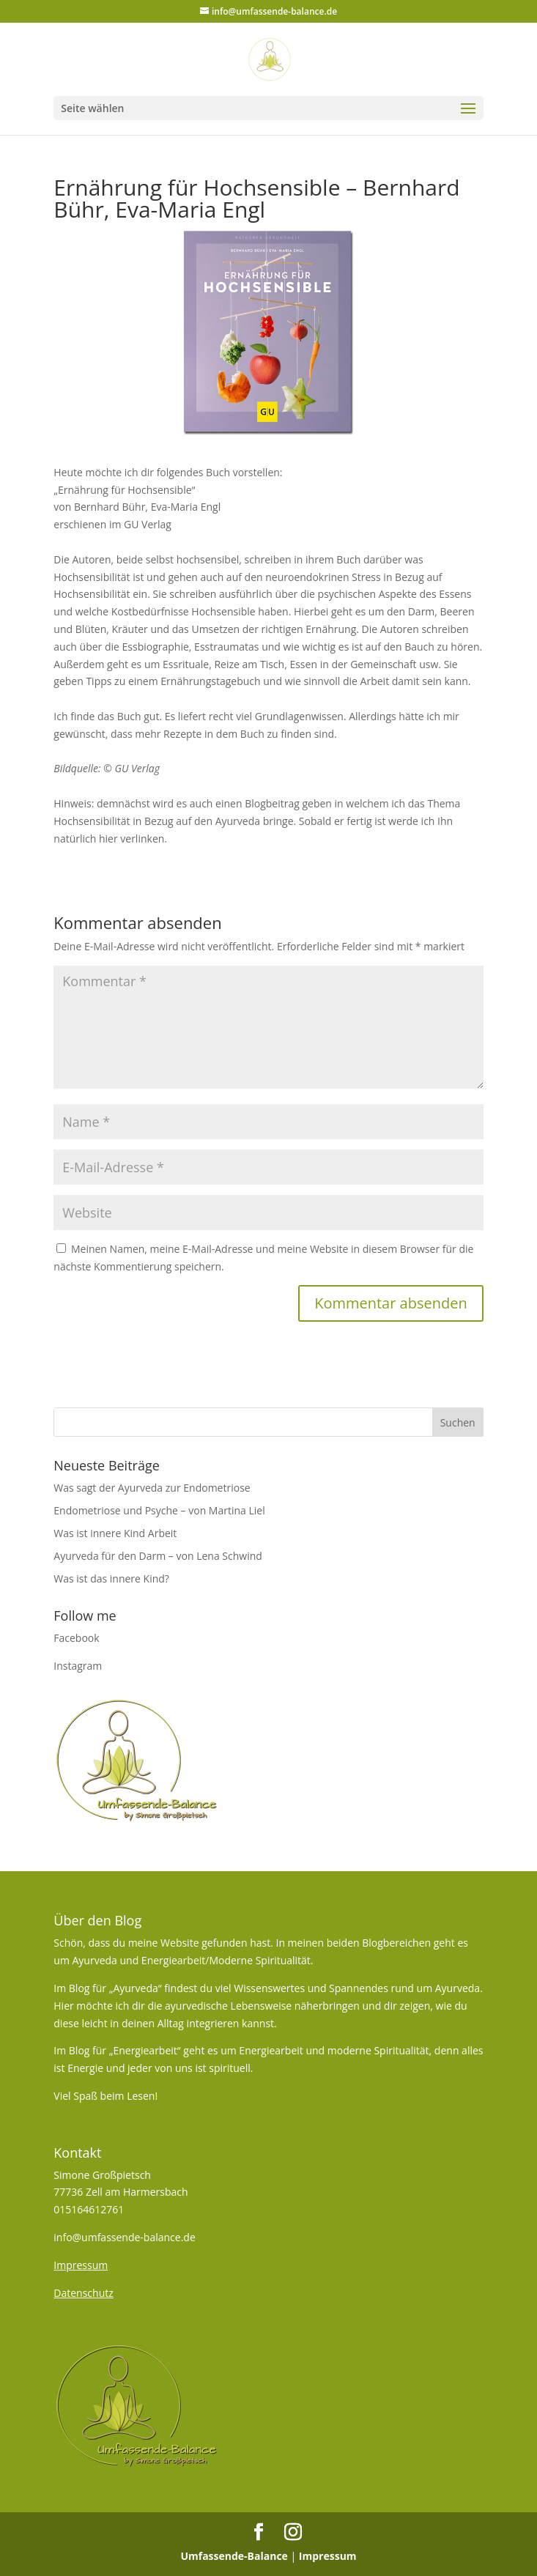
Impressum (328, 2556)
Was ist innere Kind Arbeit (115, 1533)
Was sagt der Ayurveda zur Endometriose (151, 1488)
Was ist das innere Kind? (111, 1578)
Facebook (76, 1638)
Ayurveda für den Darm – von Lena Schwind (157, 1556)
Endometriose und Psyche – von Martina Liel (158, 1510)
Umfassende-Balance (234, 2556)
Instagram (77, 1666)
